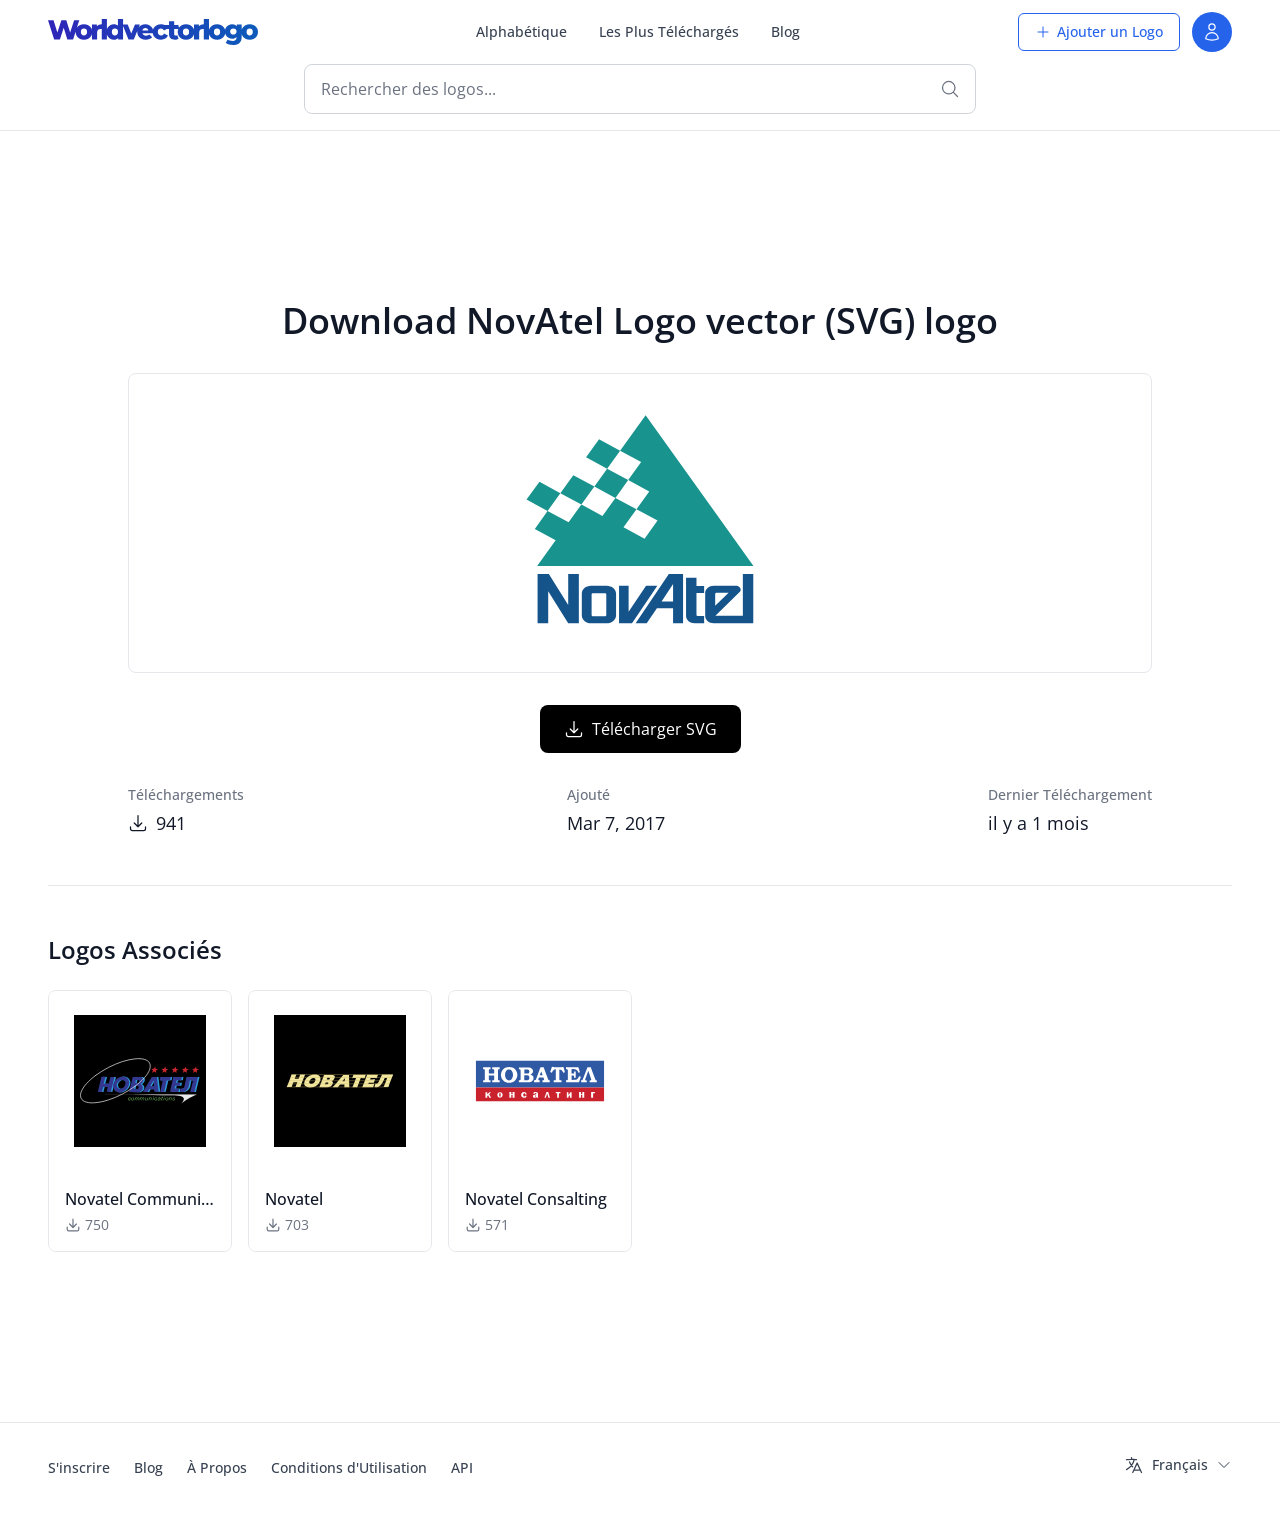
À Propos (217, 1467)
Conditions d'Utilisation (349, 1467)
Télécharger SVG (640, 729)
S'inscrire (79, 1467)
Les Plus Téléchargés (669, 31)
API (462, 1467)
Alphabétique (521, 31)
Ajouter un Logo (1099, 31)
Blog (785, 31)
